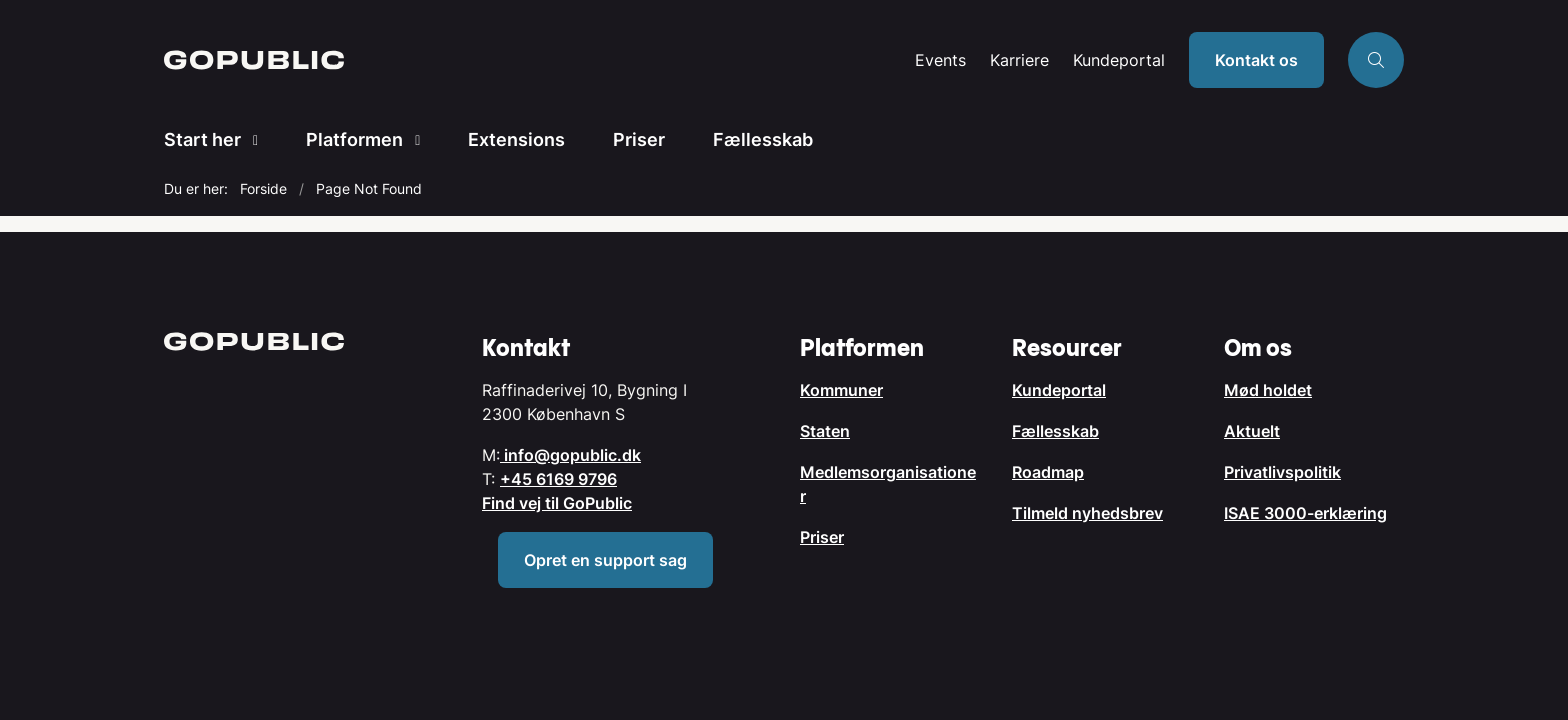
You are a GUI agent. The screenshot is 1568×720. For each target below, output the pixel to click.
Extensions (516, 139)
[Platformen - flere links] (411, 140)
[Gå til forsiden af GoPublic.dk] (533, 60)
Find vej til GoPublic (557, 503)
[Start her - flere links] (249, 140)
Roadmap (1048, 472)
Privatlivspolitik (1282, 472)
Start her (202, 139)
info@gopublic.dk (570, 455)
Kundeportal (1119, 60)
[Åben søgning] (1376, 60)
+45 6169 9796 (558, 479)
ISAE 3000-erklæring (1305, 513)
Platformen (354, 139)
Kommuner (841, 390)
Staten (825, 431)
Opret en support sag (605, 560)
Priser (639, 139)
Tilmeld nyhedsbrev (1087, 513)
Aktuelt (1252, 431)
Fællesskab (763, 139)
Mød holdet (1268, 390)
